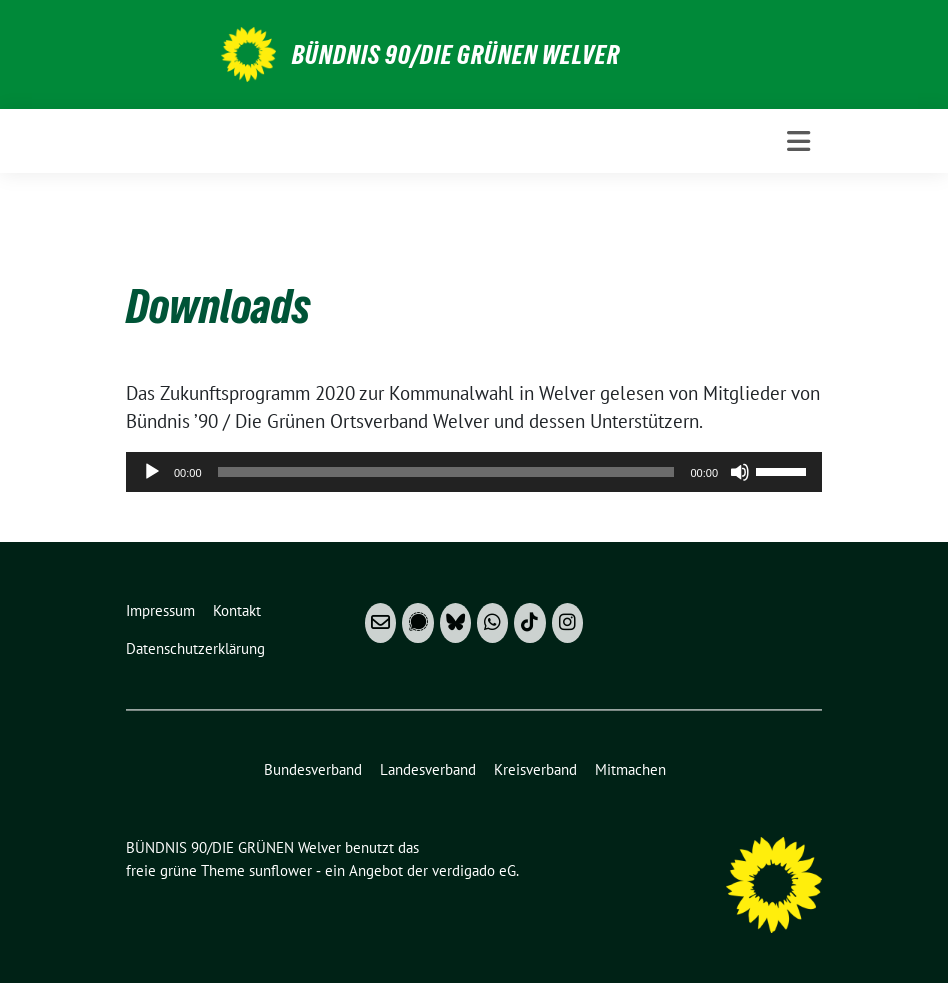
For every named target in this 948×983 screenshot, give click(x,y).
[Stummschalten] (740, 472)
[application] (474, 472)
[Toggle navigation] (798, 141)
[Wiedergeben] (152, 472)
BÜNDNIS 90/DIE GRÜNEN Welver (456, 55)
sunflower (280, 870)
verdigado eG (474, 870)
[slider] (446, 472)
